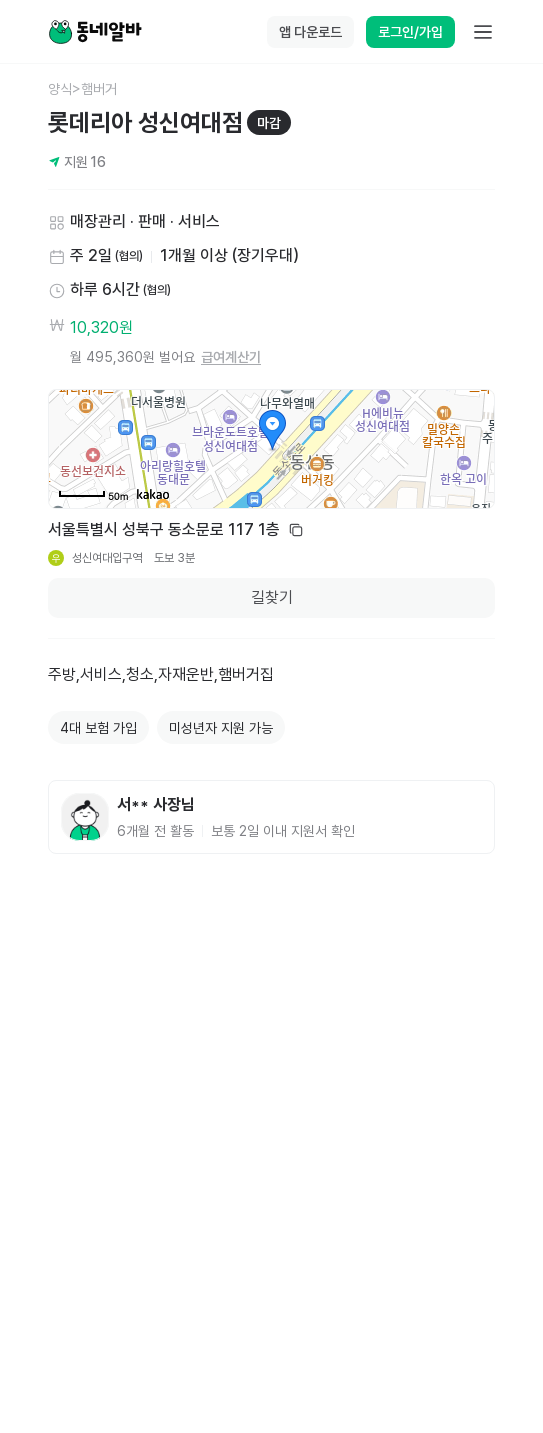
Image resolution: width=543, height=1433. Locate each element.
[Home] (95, 32)
